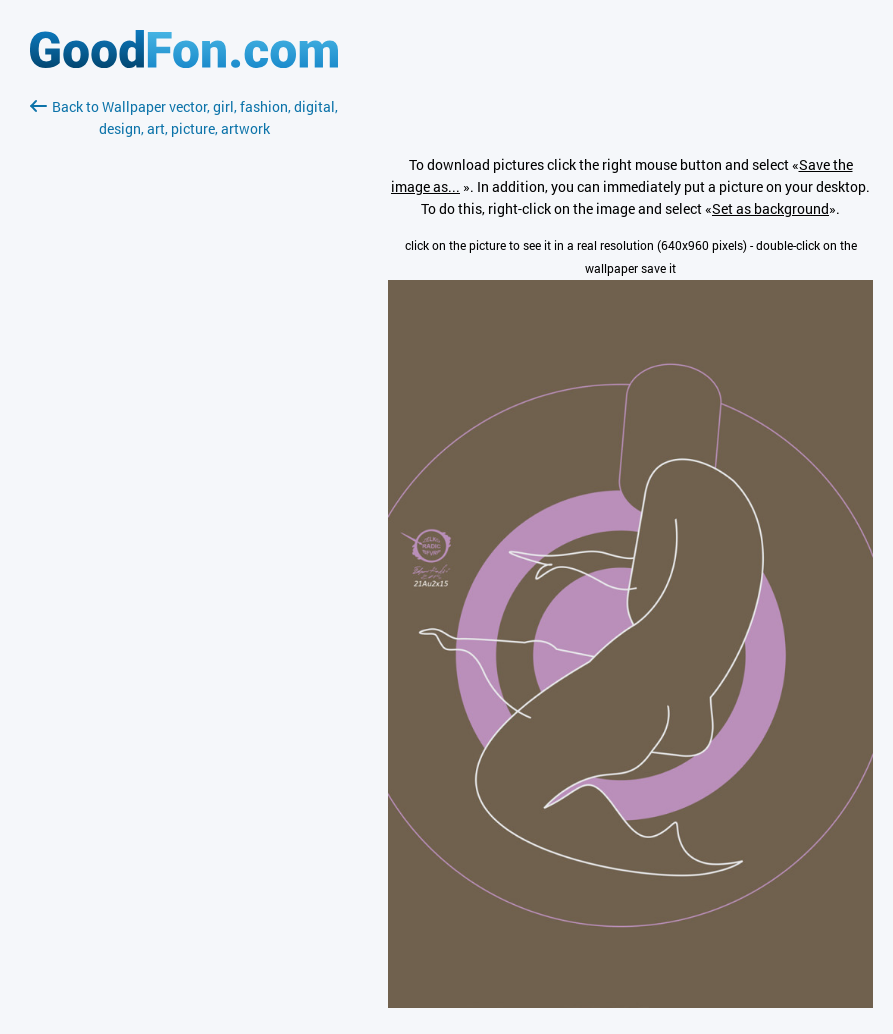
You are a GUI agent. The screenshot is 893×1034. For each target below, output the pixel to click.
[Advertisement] (184, 377)
